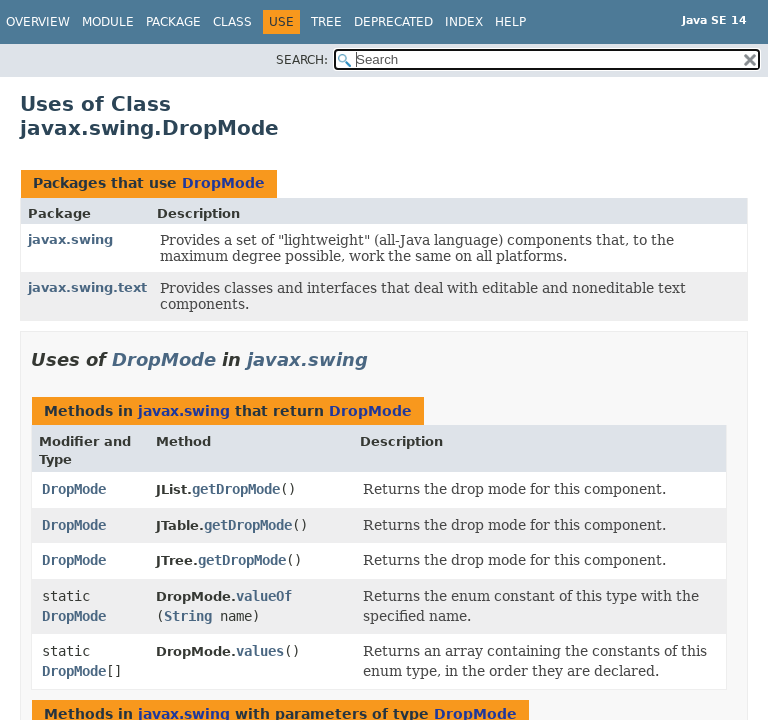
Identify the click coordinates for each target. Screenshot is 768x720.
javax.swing (70, 239)
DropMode (223, 183)
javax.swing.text (87, 287)
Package (173, 22)
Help (510, 22)
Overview (38, 22)
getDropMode (236, 489)
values (260, 651)
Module (108, 22)
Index (464, 22)
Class (232, 22)
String (188, 616)
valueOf (264, 596)
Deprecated (393, 22)
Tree (326, 22)
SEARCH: (302, 60)
